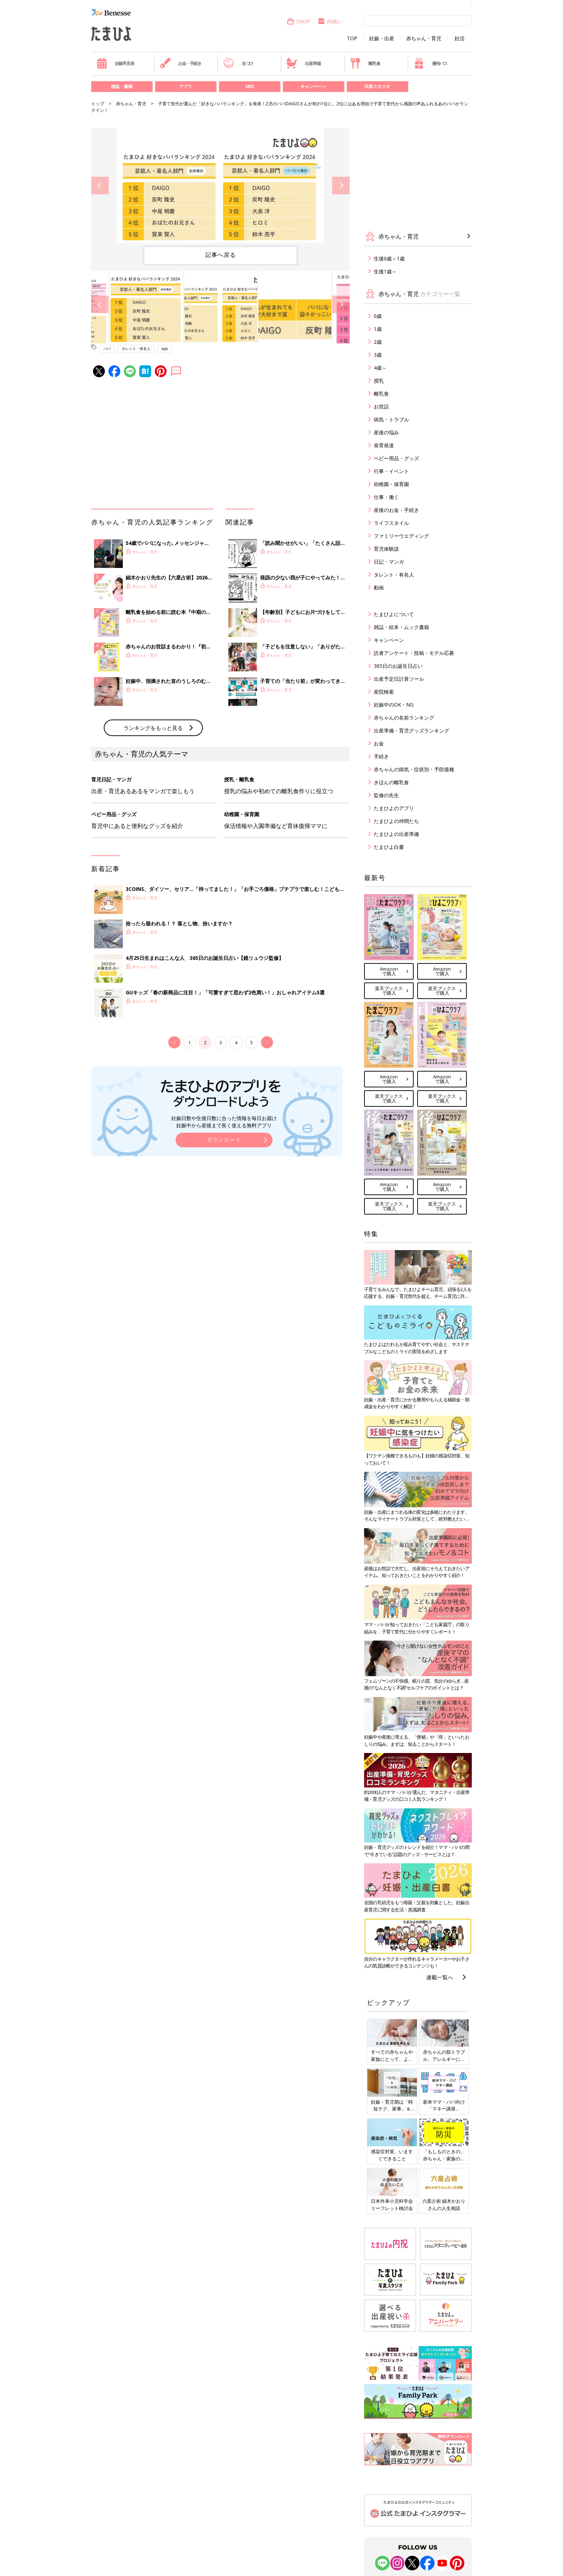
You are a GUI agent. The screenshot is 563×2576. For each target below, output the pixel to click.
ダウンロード (224, 1139)
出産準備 (303, 63)
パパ (107, 348)
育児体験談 (386, 548)
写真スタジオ (377, 86)
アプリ (185, 86)
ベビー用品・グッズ (396, 458)
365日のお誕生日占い (398, 665)
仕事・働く (386, 497)
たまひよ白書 (389, 846)
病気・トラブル (391, 419)
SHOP (298, 21)
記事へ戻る (220, 255)
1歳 (378, 328)
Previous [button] (100, 185)
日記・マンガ (389, 561)
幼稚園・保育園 (391, 484)
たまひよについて (394, 614)
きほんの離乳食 (391, 782)
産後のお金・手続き (396, 510)
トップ (97, 104)
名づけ (238, 63)
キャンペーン (313, 86)
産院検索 (384, 691)
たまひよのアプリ (394, 808)
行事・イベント (391, 471)
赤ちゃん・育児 (423, 38)
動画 (379, 587)
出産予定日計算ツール (399, 678)
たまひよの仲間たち (396, 821)
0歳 (378, 316)
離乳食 (365, 63)
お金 (379, 743)
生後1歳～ (385, 271)
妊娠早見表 (115, 63)
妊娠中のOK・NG (394, 704)
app (165, 348)
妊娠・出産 (381, 38)
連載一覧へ (439, 1977)
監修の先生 (386, 795)
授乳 (379, 380)
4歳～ (380, 367)
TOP (352, 38)
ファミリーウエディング (401, 535)
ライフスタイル (391, 522)
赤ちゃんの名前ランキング (404, 717)
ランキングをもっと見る (153, 727)
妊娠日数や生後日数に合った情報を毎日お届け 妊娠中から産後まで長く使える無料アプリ (224, 1122)
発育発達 (384, 445)
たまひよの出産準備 (396, 834)
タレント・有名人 (136, 348)
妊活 (460, 38)
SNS (249, 86)
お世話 (381, 406)
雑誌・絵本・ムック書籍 (401, 627)
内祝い (329, 21)
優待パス (430, 63)
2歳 (378, 341)
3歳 (378, 354)
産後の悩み (386, 432)
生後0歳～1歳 (389, 258)
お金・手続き (180, 63)
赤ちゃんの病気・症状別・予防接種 (414, 769)
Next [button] (341, 185)
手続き (381, 756)
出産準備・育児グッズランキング (411, 730)
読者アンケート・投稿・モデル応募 (414, 652)
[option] (220, 185)
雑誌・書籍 (121, 86)
